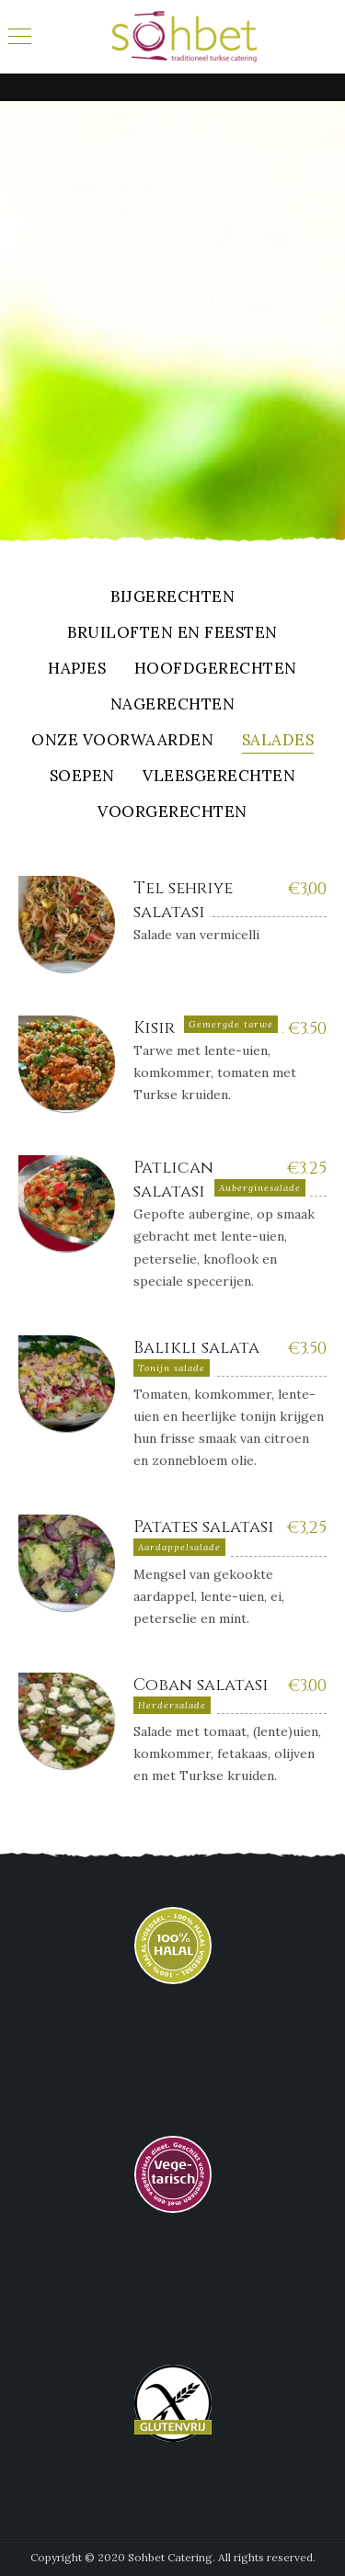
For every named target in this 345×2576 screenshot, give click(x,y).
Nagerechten (173, 705)
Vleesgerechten (219, 777)
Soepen (82, 777)
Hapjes (77, 669)
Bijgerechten (172, 598)
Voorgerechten (172, 813)
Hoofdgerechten (215, 669)
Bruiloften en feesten (172, 633)
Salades (278, 741)
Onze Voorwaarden (122, 741)
